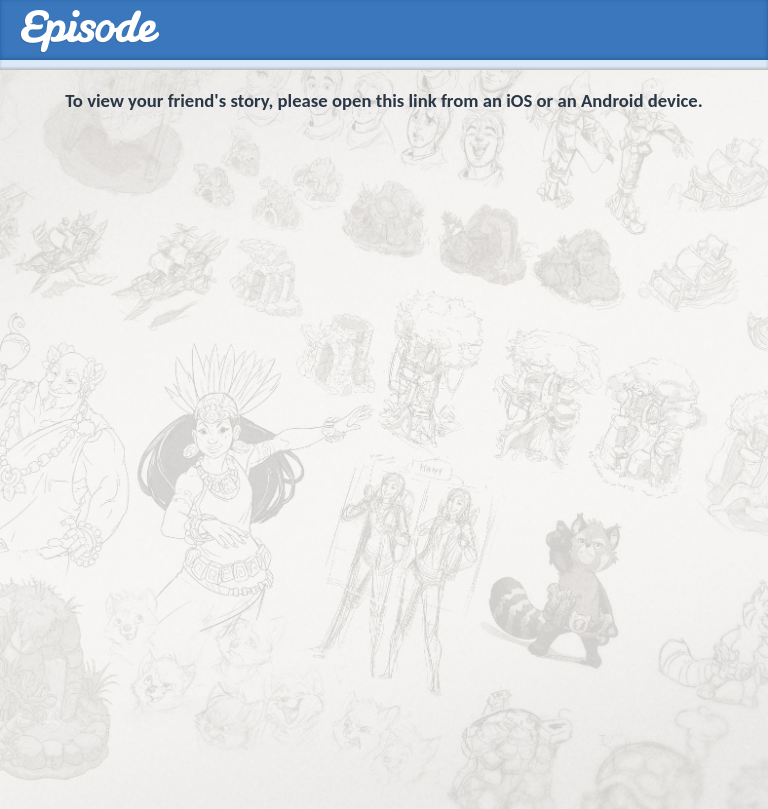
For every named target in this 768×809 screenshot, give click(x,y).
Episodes (89, 31)
